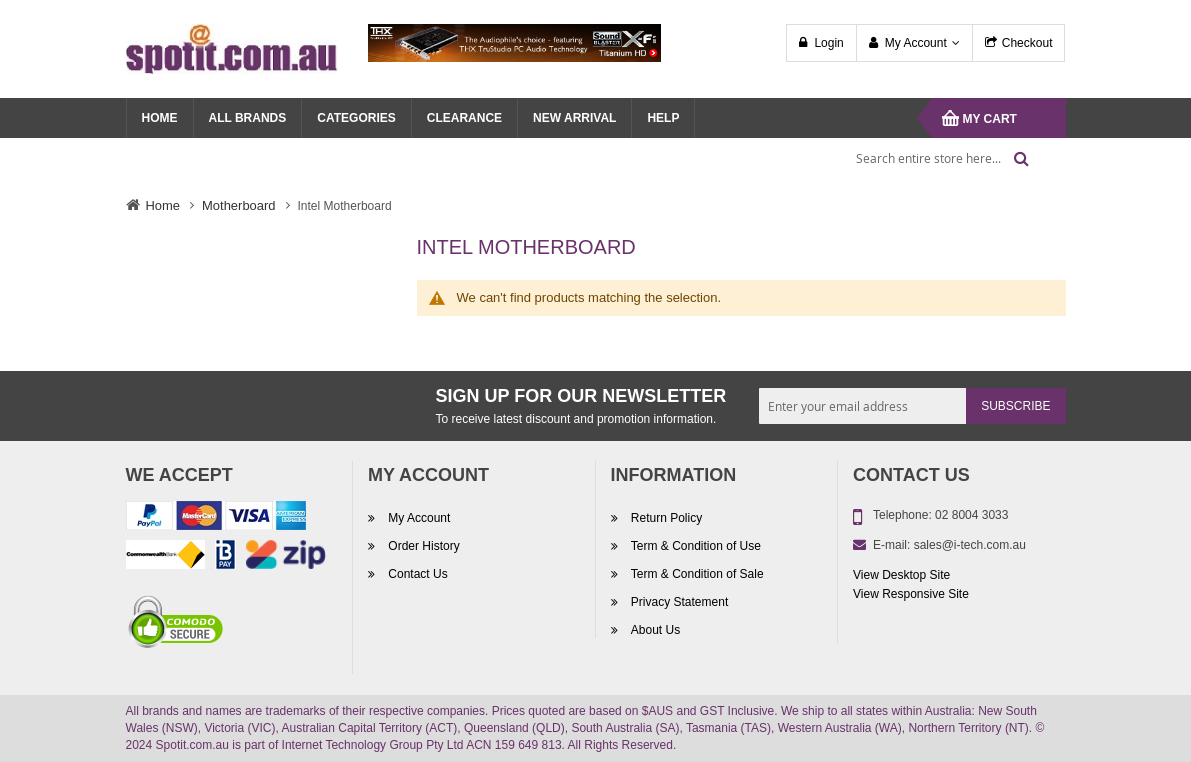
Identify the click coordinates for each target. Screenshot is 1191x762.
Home (163, 205)
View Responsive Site (911, 594)
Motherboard (238, 205)
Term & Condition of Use (694, 546)
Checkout (1027, 43)
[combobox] (936, 158)
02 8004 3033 (971, 515)
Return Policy (665, 518)
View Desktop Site (901, 575)
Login (828, 43)
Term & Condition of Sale (696, 574)
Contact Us (416, 574)
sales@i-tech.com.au (970, 545)
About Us (654, 630)
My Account (916, 43)
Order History (422, 546)
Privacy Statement (678, 602)
